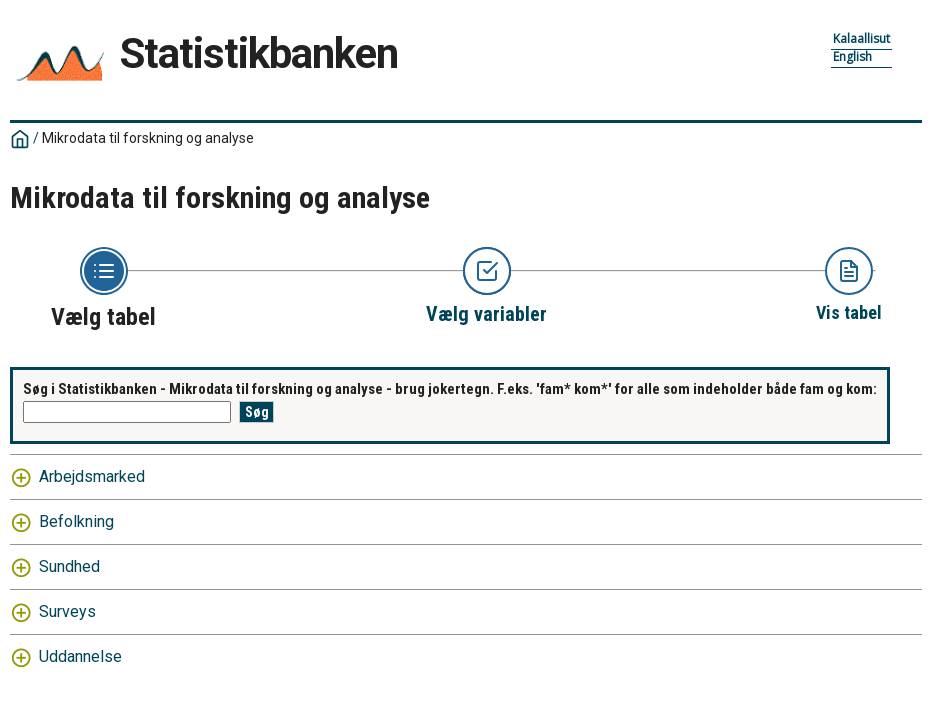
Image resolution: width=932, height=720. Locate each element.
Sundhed (69, 566)
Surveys (67, 611)
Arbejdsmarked (92, 476)
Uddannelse (80, 656)
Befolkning (76, 521)
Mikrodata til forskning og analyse (148, 138)
